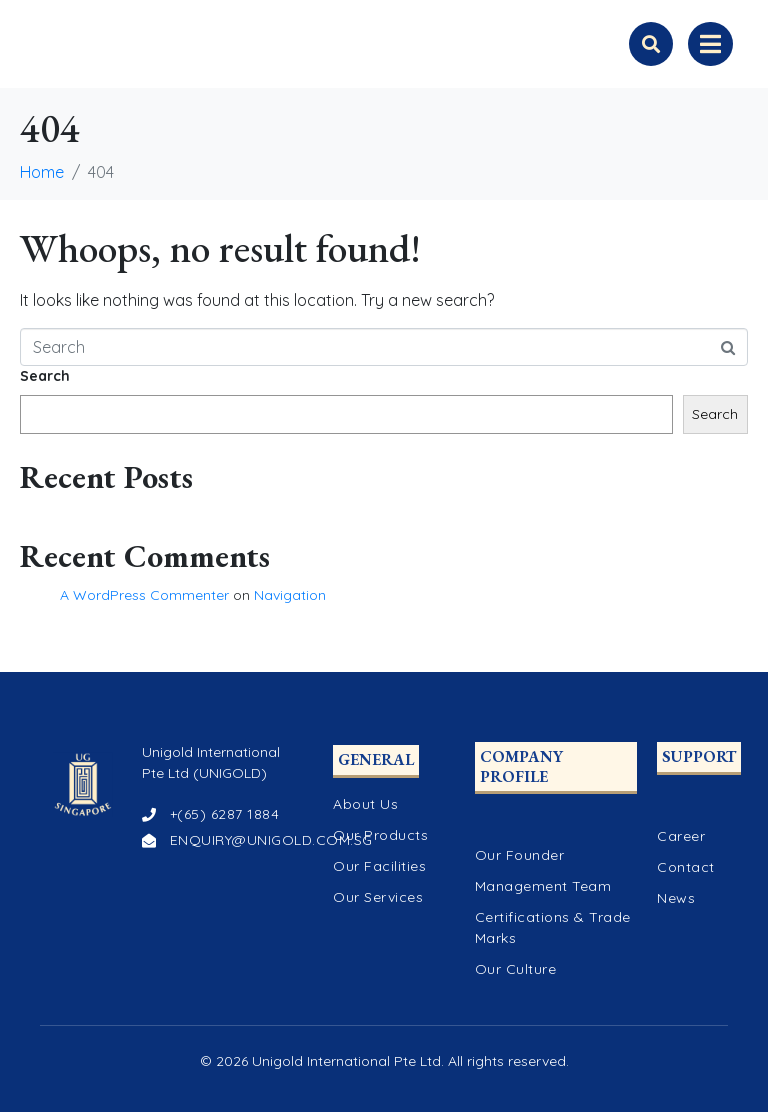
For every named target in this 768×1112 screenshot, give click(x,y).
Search (45, 376)
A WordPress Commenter (144, 595)
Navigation (290, 595)
